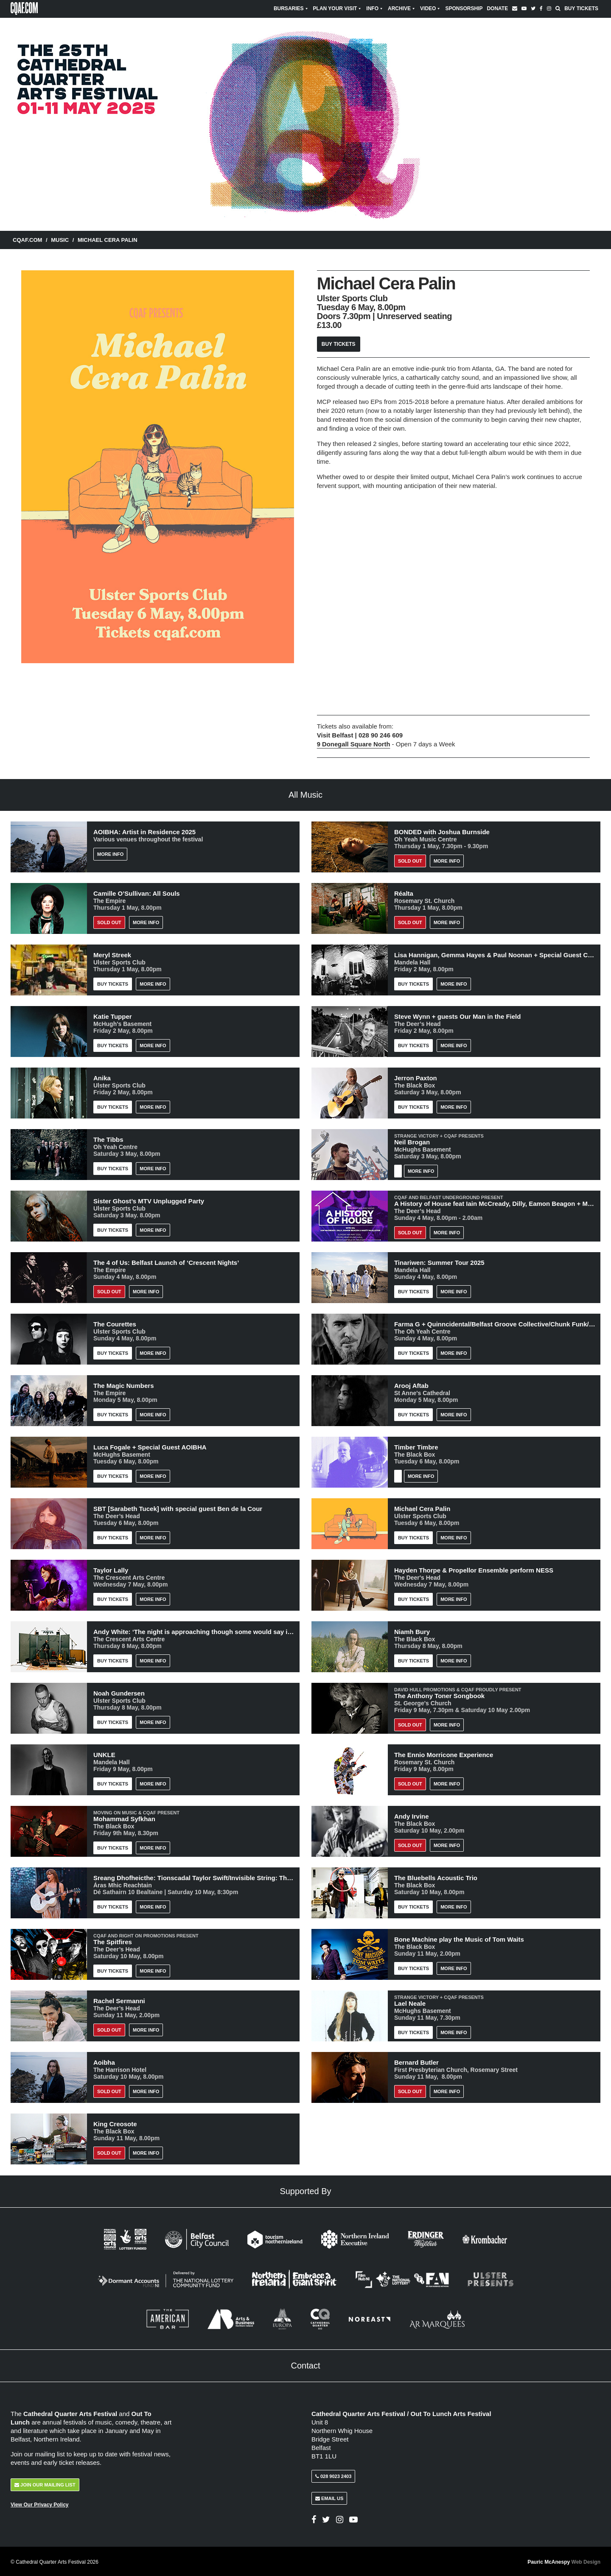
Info (375, 8)
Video (430, 8)
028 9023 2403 (333, 2475)
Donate (497, 8)
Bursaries (291, 8)
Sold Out (410, 860)
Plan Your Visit (337, 8)
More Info (110, 853)
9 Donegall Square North (354, 744)
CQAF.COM (27, 240)
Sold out (109, 922)
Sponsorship (463, 8)
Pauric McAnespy (563, 2561)
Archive (402, 8)
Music (60, 240)
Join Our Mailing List (45, 2483)
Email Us (329, 2497)
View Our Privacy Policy (40, 2504)
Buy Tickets (581, 8)
